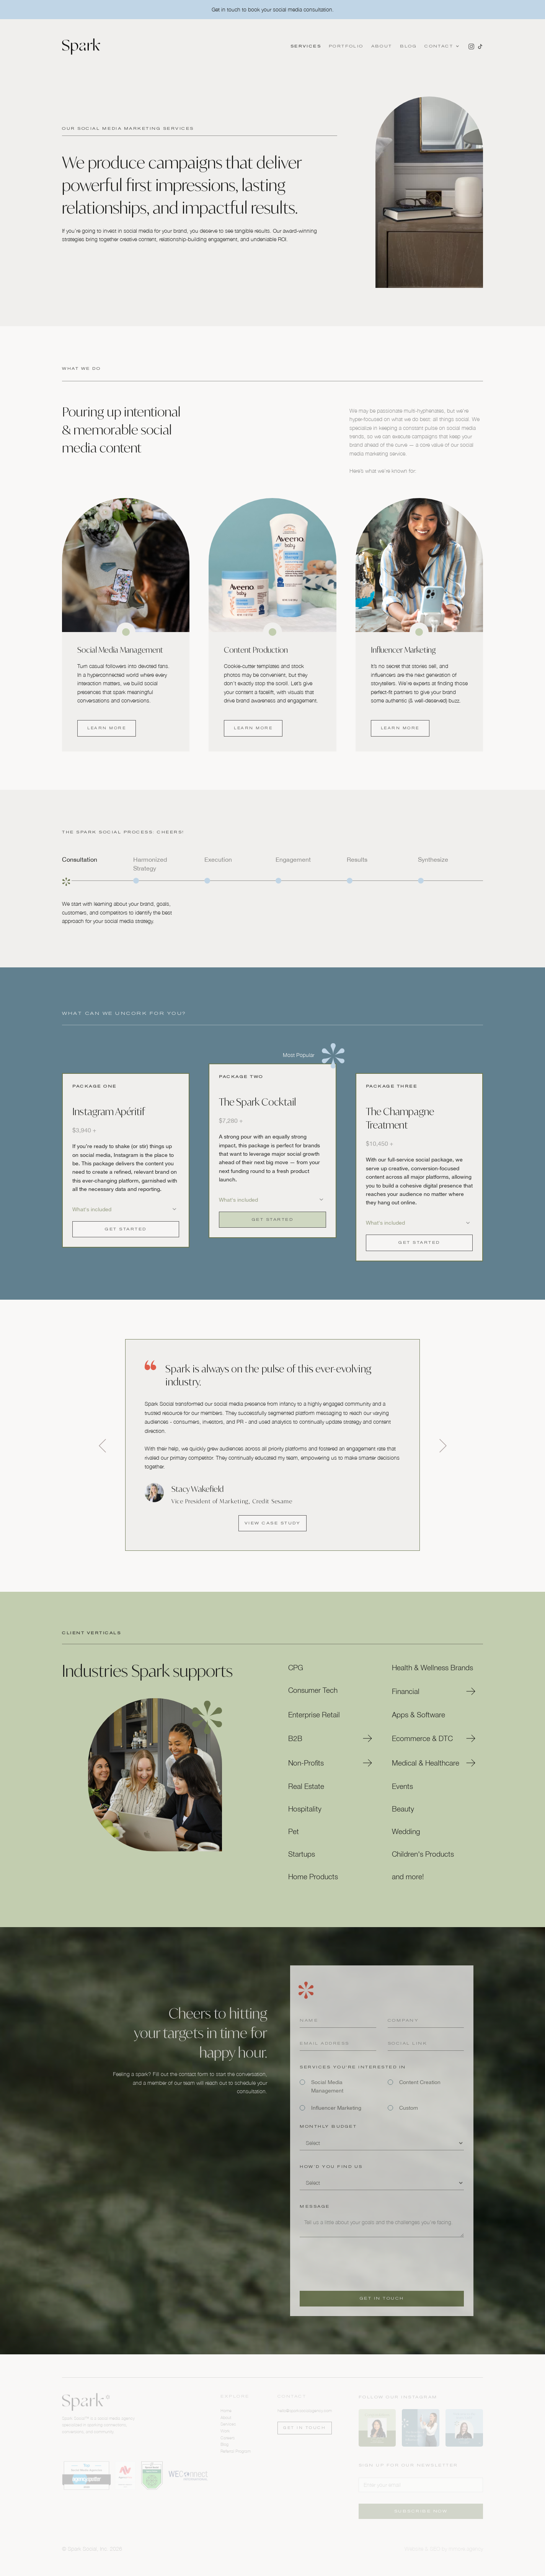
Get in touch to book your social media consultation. (273, 9)
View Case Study (273, 1523)
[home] (81, 46)
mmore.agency (466, 2548)
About (381, 46)
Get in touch (304, 2428)
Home (226, 2410)
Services (305, 46)
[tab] (94, 871)
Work (225, 2430)
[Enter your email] (421, 2485)
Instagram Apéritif (108, 1111)
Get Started (126, 1229)
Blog (408, 46)
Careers (227, 2437)
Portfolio (346, 46)
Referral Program (235, 2451)
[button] (441, 46)
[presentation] (358, 2260)
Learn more (106, 728)
